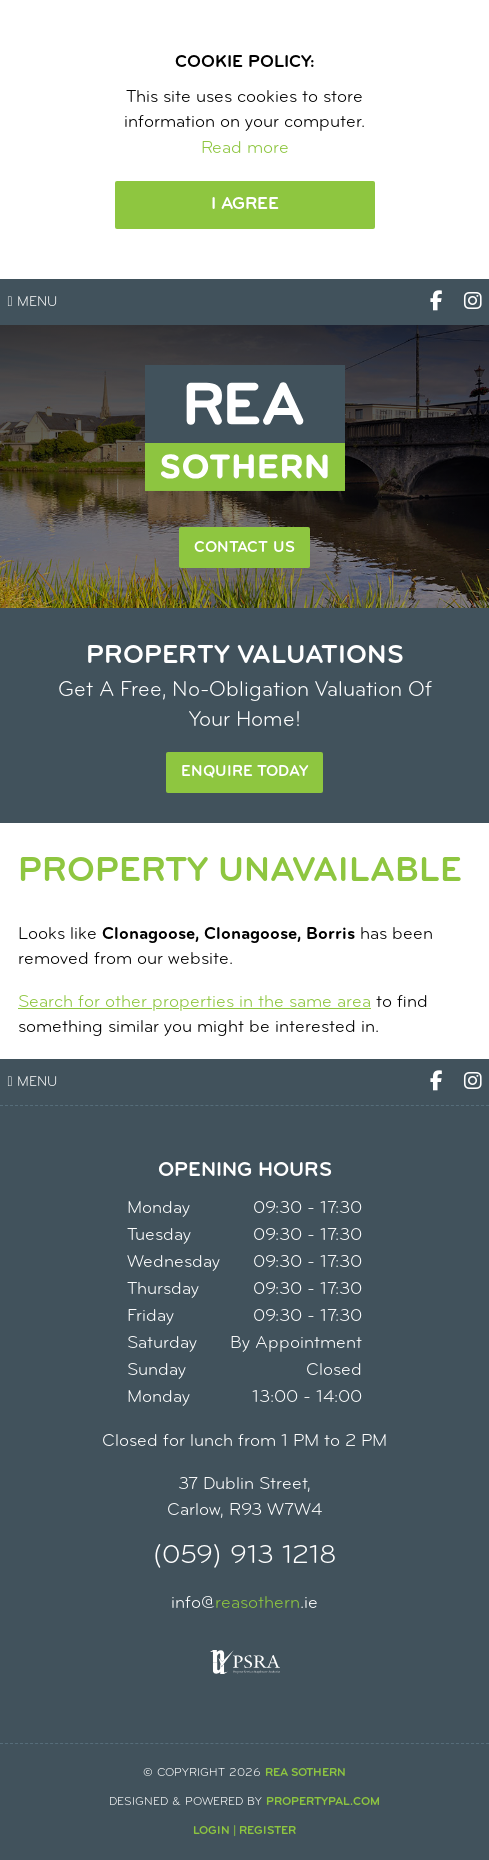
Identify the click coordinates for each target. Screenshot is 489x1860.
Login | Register (244, 1831)
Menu (32, 302)
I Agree (245, 204)
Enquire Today (244, 772)
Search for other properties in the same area (194, 1002)
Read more (245, 148)
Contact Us (244, 548)
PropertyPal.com (323, 1802)
